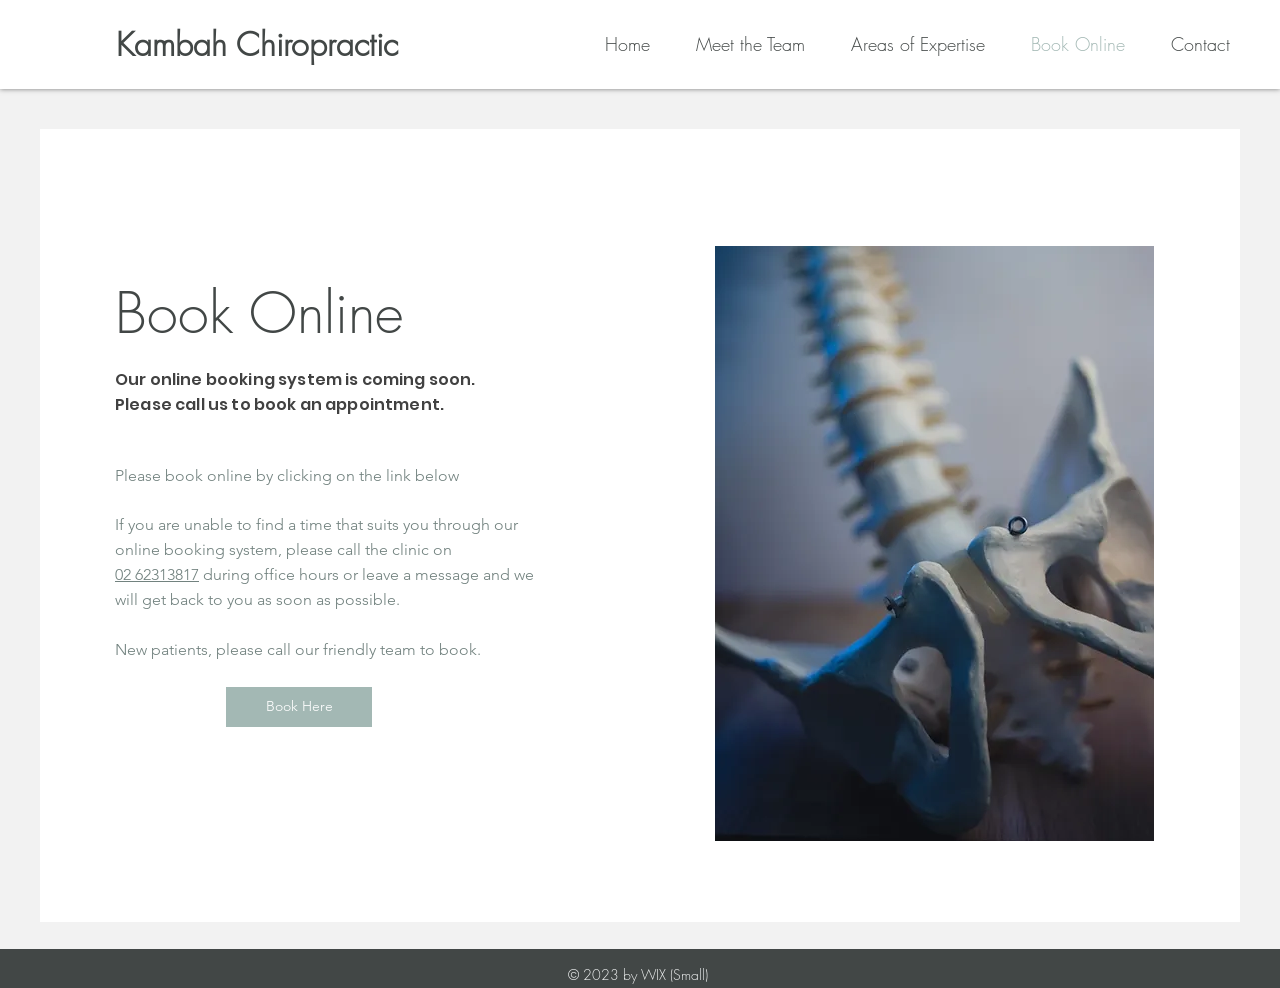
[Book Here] (299, 707)
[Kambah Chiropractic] (257, 45)
